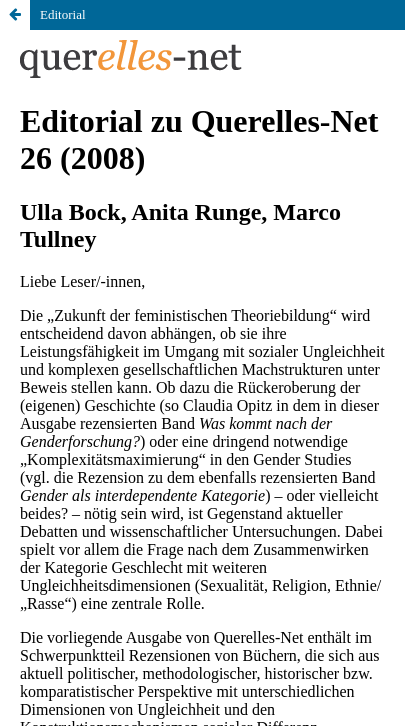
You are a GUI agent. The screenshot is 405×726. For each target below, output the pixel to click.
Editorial (63, 14)
